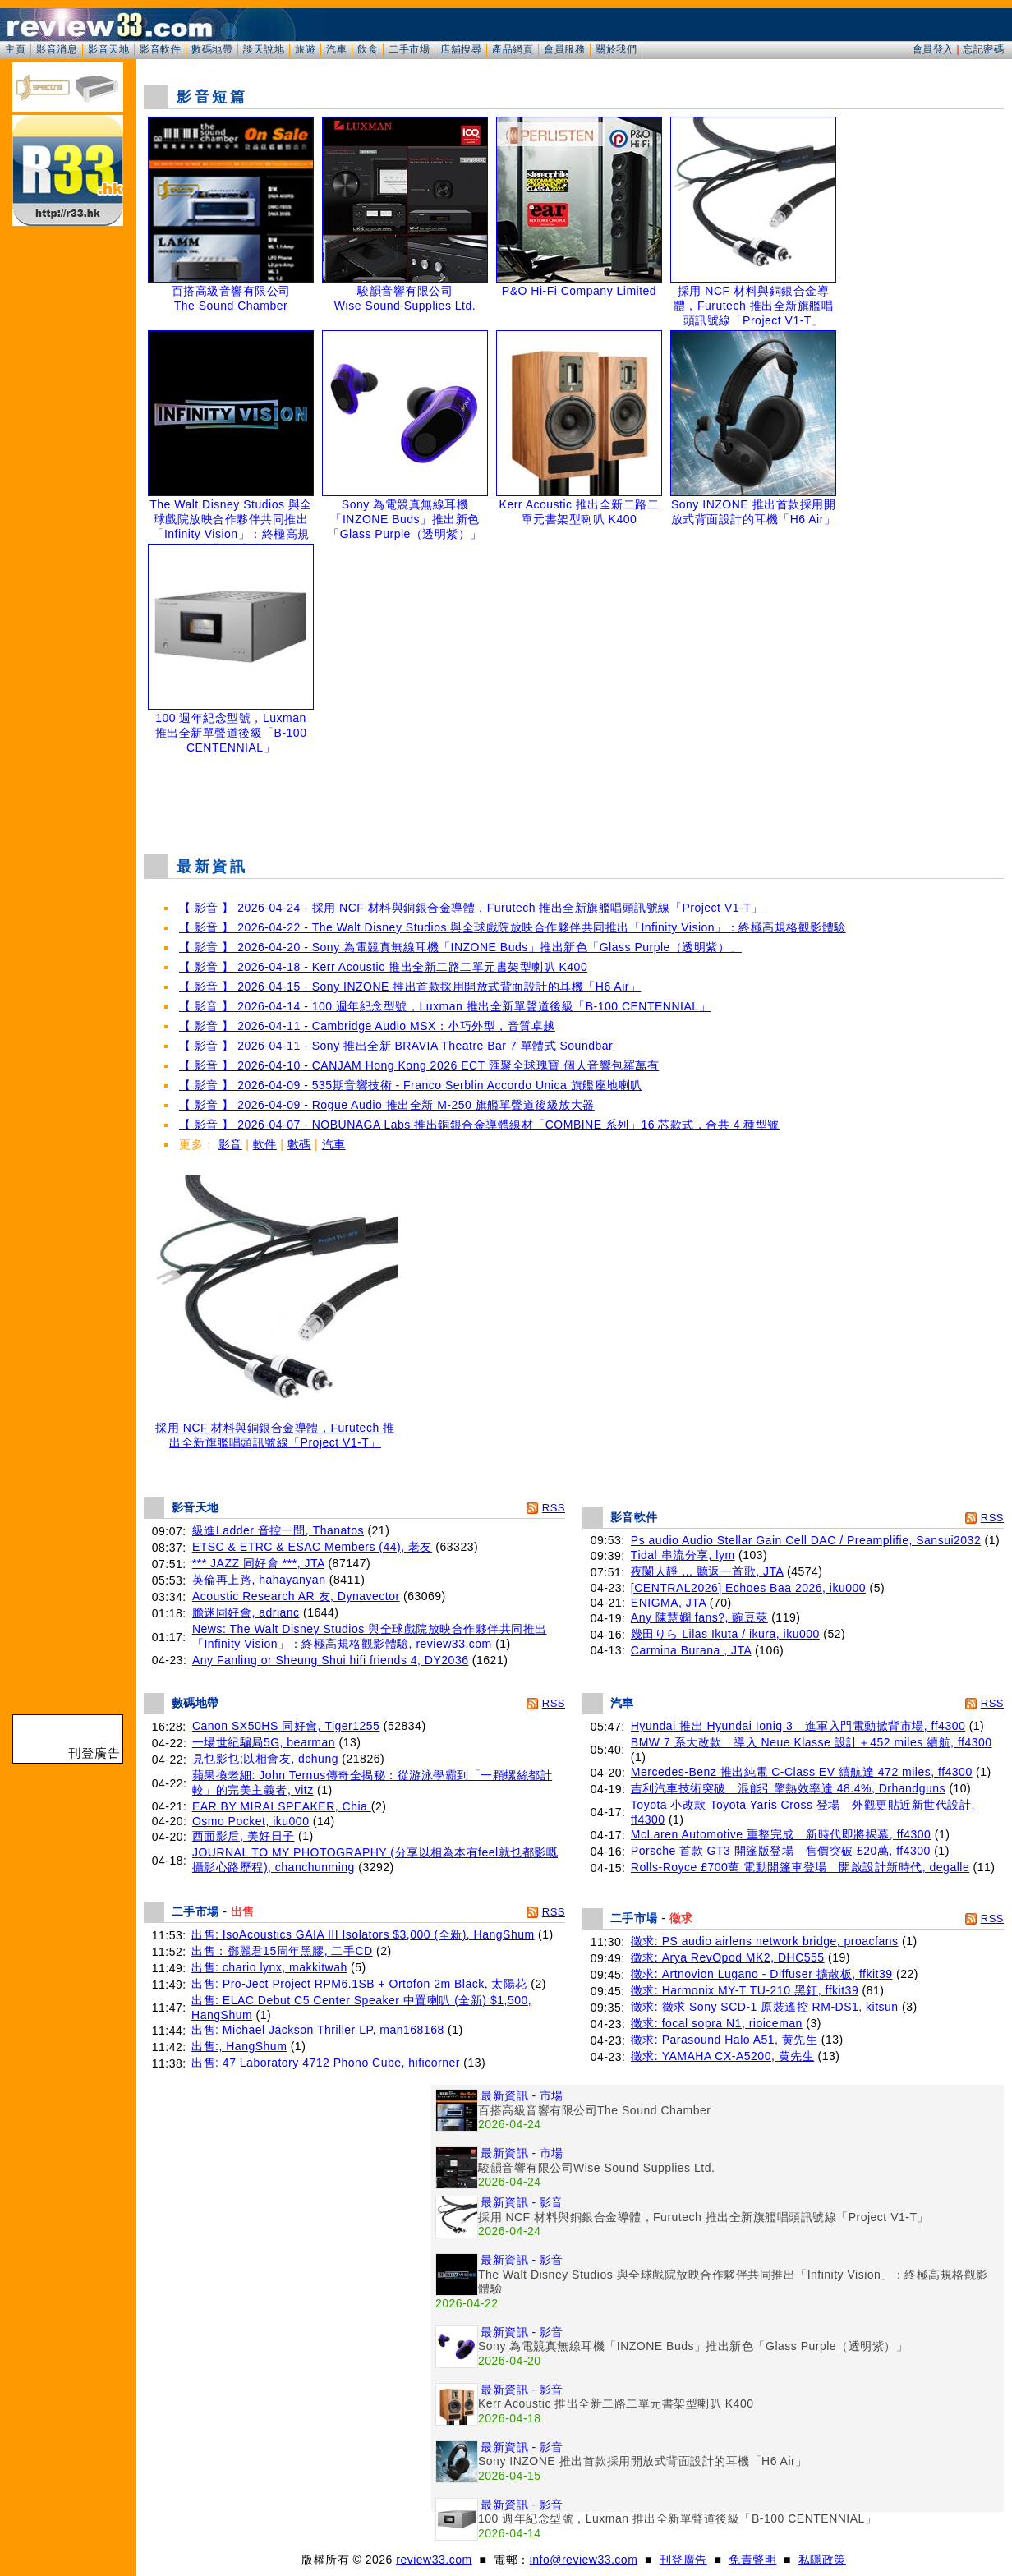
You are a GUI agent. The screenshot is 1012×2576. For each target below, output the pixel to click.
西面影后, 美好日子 (243, 1835)
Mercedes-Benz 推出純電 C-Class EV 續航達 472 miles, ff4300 (802, 1771)
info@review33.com (584, 2559)
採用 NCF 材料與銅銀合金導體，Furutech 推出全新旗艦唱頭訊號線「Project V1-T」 (275, 1429)
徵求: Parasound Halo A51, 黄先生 (724, 2039)
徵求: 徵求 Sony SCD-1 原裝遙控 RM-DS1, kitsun (765, 2006)
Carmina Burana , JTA (691, 1650)
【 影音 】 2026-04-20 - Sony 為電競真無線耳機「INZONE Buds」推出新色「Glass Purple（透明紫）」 (460, 947)
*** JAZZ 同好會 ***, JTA (258, 1563)
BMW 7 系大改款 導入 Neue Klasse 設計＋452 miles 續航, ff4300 (811, 1742)
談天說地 (263, 49)
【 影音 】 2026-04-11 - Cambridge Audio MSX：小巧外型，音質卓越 (367, 1026)
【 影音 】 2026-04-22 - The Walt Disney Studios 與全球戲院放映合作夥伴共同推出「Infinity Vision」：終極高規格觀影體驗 (512, 927)
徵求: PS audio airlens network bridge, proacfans (765, 1941)
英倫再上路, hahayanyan (259, 1579)
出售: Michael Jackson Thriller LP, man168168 (317, 2029)
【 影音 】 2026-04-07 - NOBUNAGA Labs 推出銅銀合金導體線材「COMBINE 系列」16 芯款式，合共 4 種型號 (479, 1124)
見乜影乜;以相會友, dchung (265, 1758)
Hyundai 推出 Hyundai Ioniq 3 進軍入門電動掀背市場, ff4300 (798, 1725)
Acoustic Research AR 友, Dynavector (296, 1596)
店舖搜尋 (460, 49)
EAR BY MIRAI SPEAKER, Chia (281, 1806)
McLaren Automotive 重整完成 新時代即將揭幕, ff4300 (781, 1834)
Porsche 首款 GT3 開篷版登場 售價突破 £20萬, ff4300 (781, 1850)
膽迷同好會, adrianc (246, 1612)
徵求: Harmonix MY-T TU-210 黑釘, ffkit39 (744, 1990)
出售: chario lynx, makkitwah (269, 1967)
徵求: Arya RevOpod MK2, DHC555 (728, 1957)
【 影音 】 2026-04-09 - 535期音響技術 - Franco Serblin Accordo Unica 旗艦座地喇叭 (410, 1085)
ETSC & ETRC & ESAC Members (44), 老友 (312, 1546)
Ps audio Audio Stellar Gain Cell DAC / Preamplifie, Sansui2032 (806, 1540)
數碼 (299, 1144)
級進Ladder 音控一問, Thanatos (278, 1530)
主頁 (15, 49)
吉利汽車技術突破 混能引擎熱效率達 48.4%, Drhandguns (788, 1788)
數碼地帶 (211, 49)
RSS (553, 1508)
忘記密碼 (983, 49)
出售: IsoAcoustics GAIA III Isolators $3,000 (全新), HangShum (363, 1934)
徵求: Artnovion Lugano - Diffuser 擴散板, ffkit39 (762, 1973)
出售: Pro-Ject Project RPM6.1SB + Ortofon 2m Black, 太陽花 (359, 1983)
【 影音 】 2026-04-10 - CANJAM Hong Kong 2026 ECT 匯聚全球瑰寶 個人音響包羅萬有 (419, 1065)
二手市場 (409, 49)
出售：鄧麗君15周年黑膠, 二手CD (282, 1950)
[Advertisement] (574, 800)
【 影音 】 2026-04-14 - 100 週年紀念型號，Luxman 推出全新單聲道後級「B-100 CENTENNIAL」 (445, 1006)
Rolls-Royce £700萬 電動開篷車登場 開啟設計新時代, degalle (800, 1867)
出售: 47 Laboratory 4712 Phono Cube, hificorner (325, 2062)
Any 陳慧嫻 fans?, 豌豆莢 (699, 1617)
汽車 (336, 49)
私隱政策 (822, 2559)
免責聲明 (752, 2559)
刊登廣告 (683, 2559)
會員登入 (933, 49)
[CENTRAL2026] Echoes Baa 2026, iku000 (748, 1587)
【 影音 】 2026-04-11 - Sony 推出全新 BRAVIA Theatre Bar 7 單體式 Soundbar (396, 1045)
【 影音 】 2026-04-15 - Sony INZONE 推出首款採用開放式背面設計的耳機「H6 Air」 (410, 986)
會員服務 (564, 49)
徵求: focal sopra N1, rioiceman (717, 2023)
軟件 (265, 1144)
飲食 (367, 49)
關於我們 (616, 49)
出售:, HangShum (239, 2046)
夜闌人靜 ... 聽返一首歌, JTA (707, 1571)
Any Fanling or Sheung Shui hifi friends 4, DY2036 (330, 1660)
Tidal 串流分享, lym (683, 1555)
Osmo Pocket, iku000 (251, 1821)
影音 (230, 1144)
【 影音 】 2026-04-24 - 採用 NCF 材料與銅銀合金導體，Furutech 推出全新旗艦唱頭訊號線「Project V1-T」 (471, 907)
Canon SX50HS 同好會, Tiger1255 (286, 1725)
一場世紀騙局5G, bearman (263, 1742)
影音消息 (56, 49)
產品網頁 (512, 49)
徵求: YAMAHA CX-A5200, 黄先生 (722, 2056)
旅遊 (305, 49)
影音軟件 (160, 49)
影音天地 (108, 49)
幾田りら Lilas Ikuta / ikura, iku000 (725, 1633)
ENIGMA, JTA (668, 1602)
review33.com (434, 2559)
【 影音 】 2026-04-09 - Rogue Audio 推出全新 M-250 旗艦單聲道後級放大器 (387, 1104)
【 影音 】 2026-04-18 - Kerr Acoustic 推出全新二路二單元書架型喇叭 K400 (383, 966)
